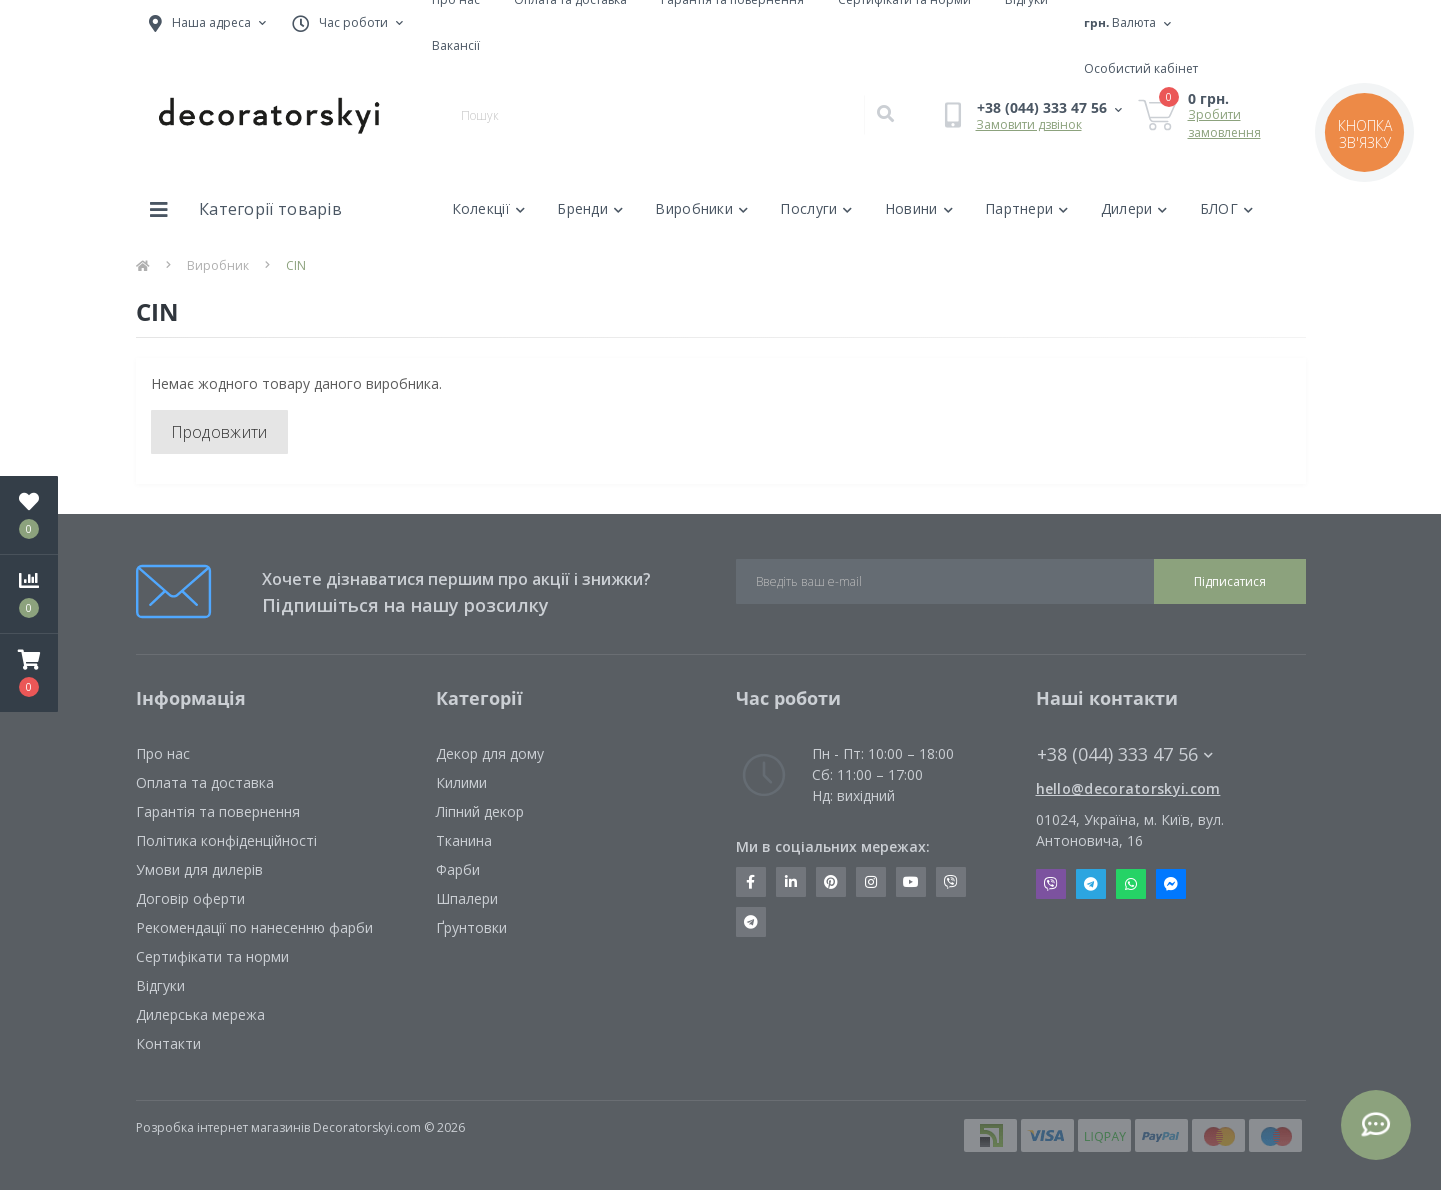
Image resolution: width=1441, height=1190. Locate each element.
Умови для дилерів (199, 869)
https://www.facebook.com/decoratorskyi (750, 882)
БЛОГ (1227, 208)
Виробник (218, 265)
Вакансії (456, 45)
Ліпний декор (480, 811)
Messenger (1171, 884)
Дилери (1134, 208)
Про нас (163, 753)
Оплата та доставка (205, 782)
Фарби (458, 869)
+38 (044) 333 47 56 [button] (1125, 754)
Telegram (1091, 884)
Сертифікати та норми (212, 956)
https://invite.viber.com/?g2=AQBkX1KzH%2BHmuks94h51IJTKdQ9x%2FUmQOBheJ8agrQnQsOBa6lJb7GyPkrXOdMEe (951, 882)
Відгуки (160, 985)
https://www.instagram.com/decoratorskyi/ (871, 882)
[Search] (885, 115)
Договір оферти (190, 898)
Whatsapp (1131, 884)
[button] (29, 673)
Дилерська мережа (200, 1014)
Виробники (701, 208)
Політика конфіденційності (226, 840)
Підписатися (1230, 581)
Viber (1051, 884)
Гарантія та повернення (218, 811)
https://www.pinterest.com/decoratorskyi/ (831, 882)
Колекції (489, 208)
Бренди (590, 208)
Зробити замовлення (1224, 123)
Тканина (464, 840)
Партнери (1027, 208)
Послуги (816, 208)
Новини (919, 208)
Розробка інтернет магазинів (223, 1127)
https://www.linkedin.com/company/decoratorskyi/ (791, 882)
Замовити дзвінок (1029, 124)
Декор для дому (490, 753)
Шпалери (467, 898)
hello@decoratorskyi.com (1128, 788)
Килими (461, 782)
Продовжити (219, 432)
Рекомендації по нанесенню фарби (254, 927)
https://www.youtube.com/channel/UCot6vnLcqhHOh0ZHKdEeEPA (911, 882)
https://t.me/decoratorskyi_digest (751, 922)
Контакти (168, 1043)
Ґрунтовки (471, 927)
